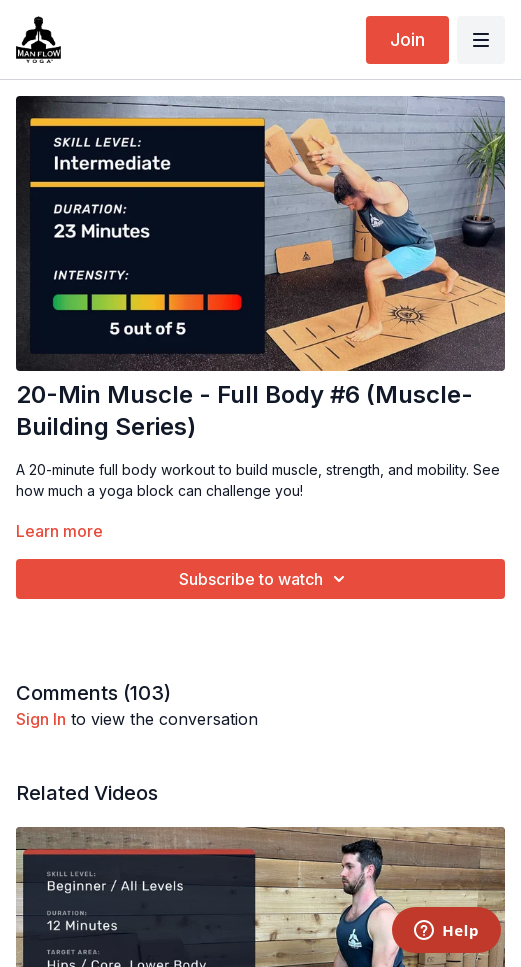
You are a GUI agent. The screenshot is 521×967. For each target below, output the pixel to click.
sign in (41, 719)
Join (407, 39)
